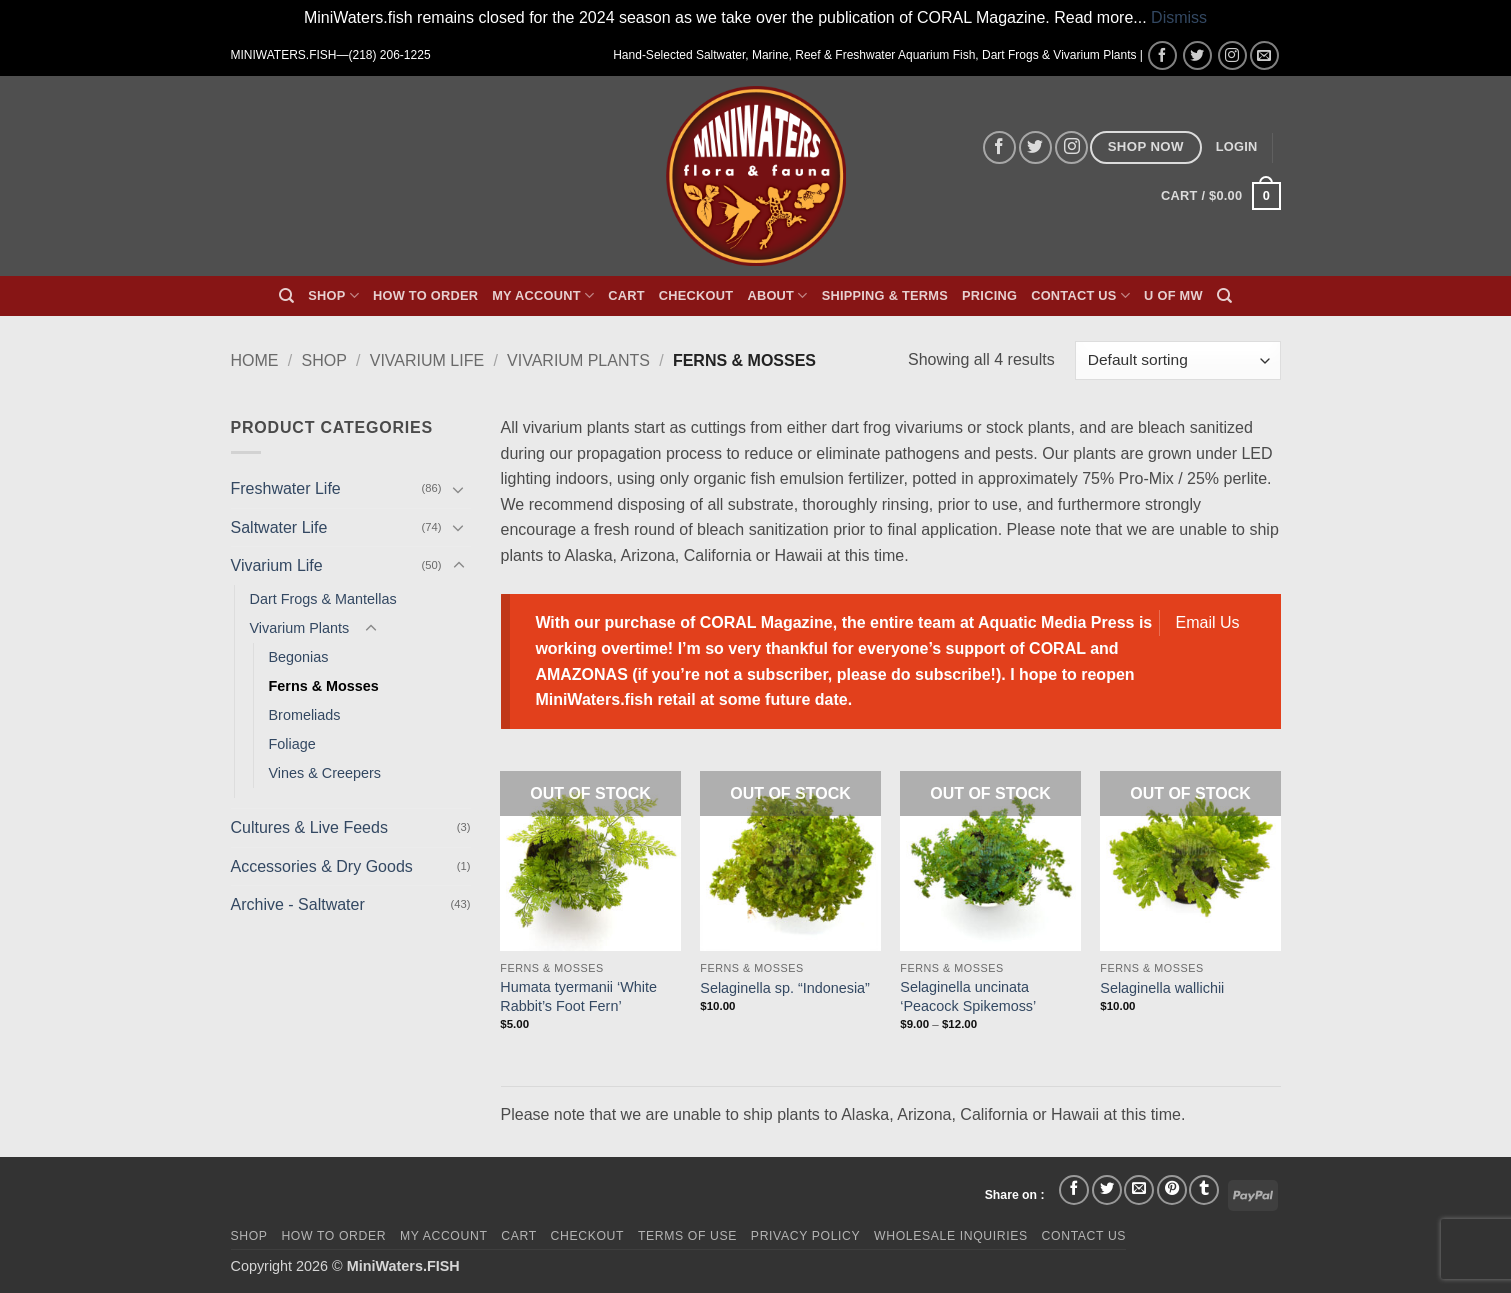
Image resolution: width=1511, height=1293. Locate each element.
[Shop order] (1177, 360)
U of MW (1173, 295)
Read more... (1100, 17)
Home (255, 360)
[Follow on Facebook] (1162, 55)
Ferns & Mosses (324, 686)
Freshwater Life (286, 488)
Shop (333, 295)
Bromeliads (305, 715)
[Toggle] (459, 489)
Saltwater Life (279, 527)
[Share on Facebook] (1074, 1190)
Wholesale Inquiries (951, 1236)
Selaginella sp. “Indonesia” (785, 988)
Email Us (1208, 622)
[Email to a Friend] (1139, 1190)
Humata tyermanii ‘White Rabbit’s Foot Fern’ (578, 996)
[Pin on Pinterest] (1172, 1190)
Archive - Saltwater (298, 904)
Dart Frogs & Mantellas (323, 599)
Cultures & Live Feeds (309, 827)
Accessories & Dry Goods (322, 866)
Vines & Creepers (325, 773)
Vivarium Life (427, 360)
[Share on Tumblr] (1204, 1190)
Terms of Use (687, 1236)
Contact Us (1080, 295)
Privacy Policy (805, 1236)
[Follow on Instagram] (1232, 55)
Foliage (292, 744)
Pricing (989, 295)
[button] (1237, 147)
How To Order (425, 295)
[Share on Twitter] (1107, 1190)
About (777, 295)
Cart (626, 295)
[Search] (286, 296)
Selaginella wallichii (1162, 988)
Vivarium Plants (578, 360)
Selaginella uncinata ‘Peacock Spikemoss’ (968, 996)
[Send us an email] (1264, 55)
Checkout (696, 295)
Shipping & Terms (885, 295)
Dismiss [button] (1179, 17)
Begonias (299, 657)
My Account (543, 295)
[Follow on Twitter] (1197, 55)
